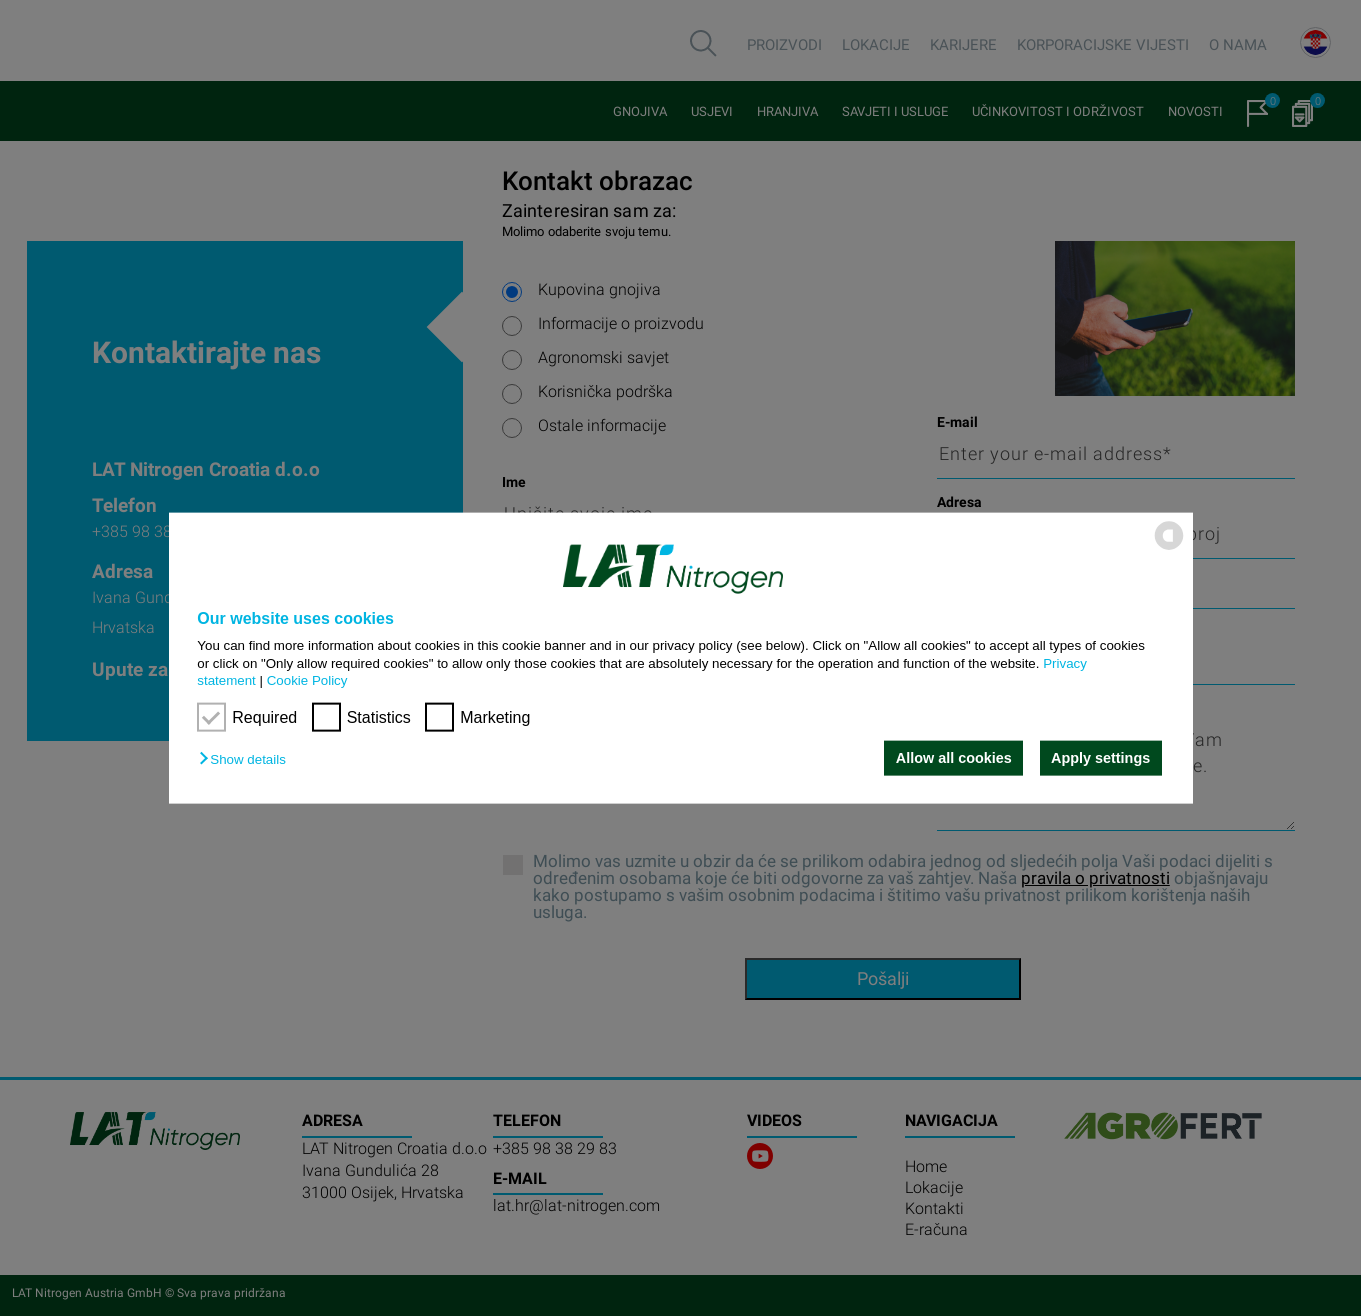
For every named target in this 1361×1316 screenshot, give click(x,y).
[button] (247, 759)
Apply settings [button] (1100, 758)
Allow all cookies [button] (954, 758)
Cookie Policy (307, 680)
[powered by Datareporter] (1169, 548)
